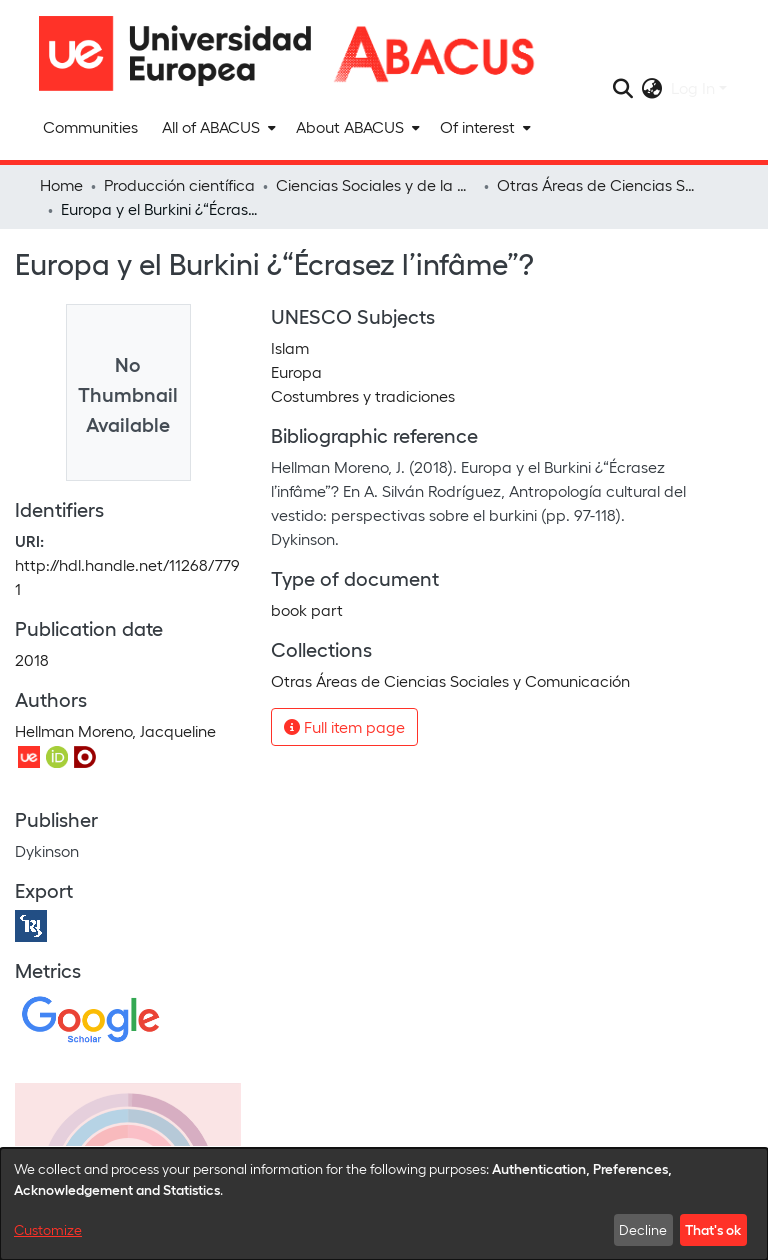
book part (307, 609)
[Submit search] (623, 88)
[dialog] (384, 1204)
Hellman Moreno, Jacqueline (115, 730)
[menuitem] (217, 127)
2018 (32, 659)
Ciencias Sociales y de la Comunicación (376, 184)
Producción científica (179, 184)
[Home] (184, 53)
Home (61, 184)
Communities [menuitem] (90, 126)
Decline (643, 1229)
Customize (48, 1229)
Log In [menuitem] (693, 87)
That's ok (713, 1229)
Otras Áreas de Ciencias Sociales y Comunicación (597, 184)
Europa (296, 371)
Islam (290, 347)
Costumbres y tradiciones (363, 395)
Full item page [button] (344, 726)
